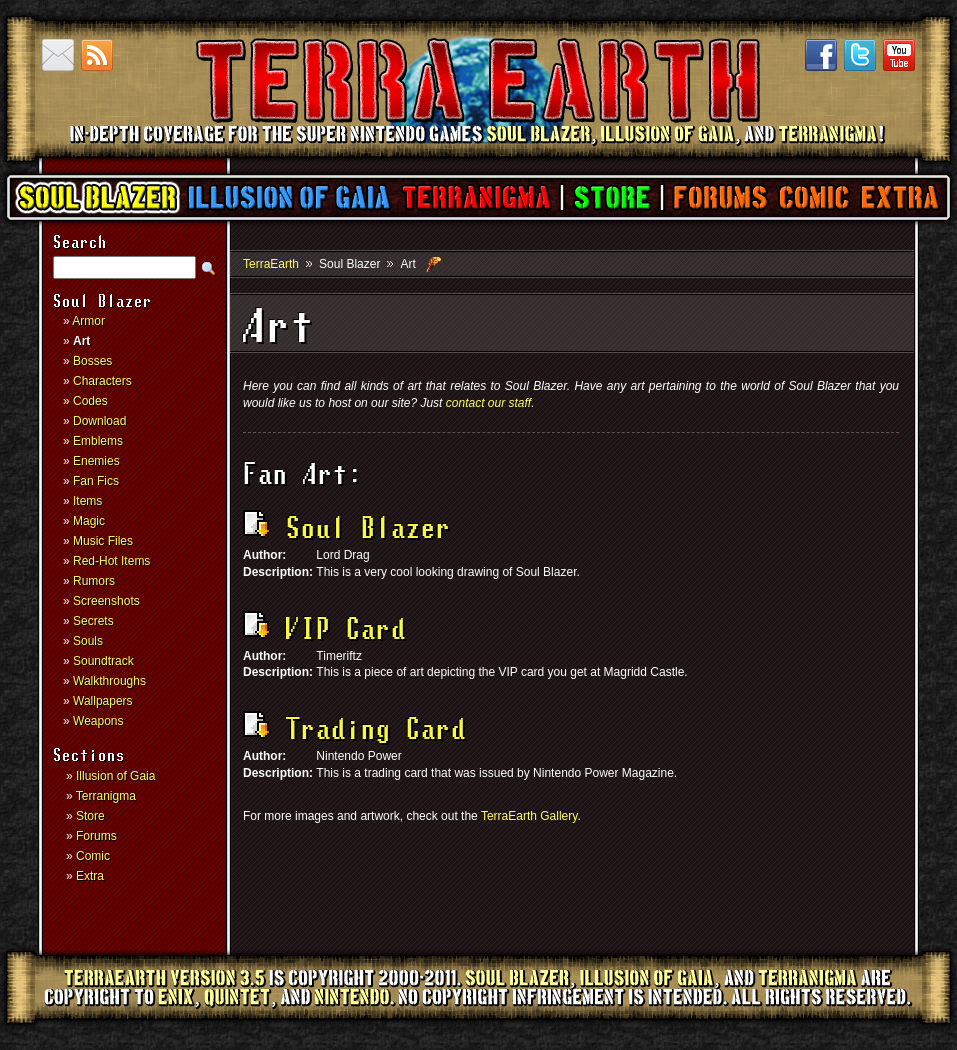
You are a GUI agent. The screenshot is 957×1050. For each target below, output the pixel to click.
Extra (899, 197)
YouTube (899, 55)
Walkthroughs (109, 681)
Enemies (96, 461)
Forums (719, 197)
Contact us (58, 55)
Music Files (103, 541)
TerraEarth (477, 150)
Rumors (94, 581)
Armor (88, 321)
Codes (90, 401)
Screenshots (106, 601)
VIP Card (324, 631)
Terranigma (475, 197)
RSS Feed (97, 55)
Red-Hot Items (111, 561)
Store (611, 197)
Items (87, 501)
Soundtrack (103, 661)
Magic (89, 521)
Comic (813, 197)
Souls (88, 641)
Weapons (98, 721)
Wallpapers (103, 701)
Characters (102, 381)
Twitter (860, 55)
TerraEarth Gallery (529, 816)
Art (81, 341)
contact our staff (488, 403)
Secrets (93, 621)
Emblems (98, 441)
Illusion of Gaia (289, 197)
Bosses (92, 361)
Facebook (821, 55)
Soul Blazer (98, 197)
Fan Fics (96, 481)
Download (99, 421)
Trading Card (354, 731)
